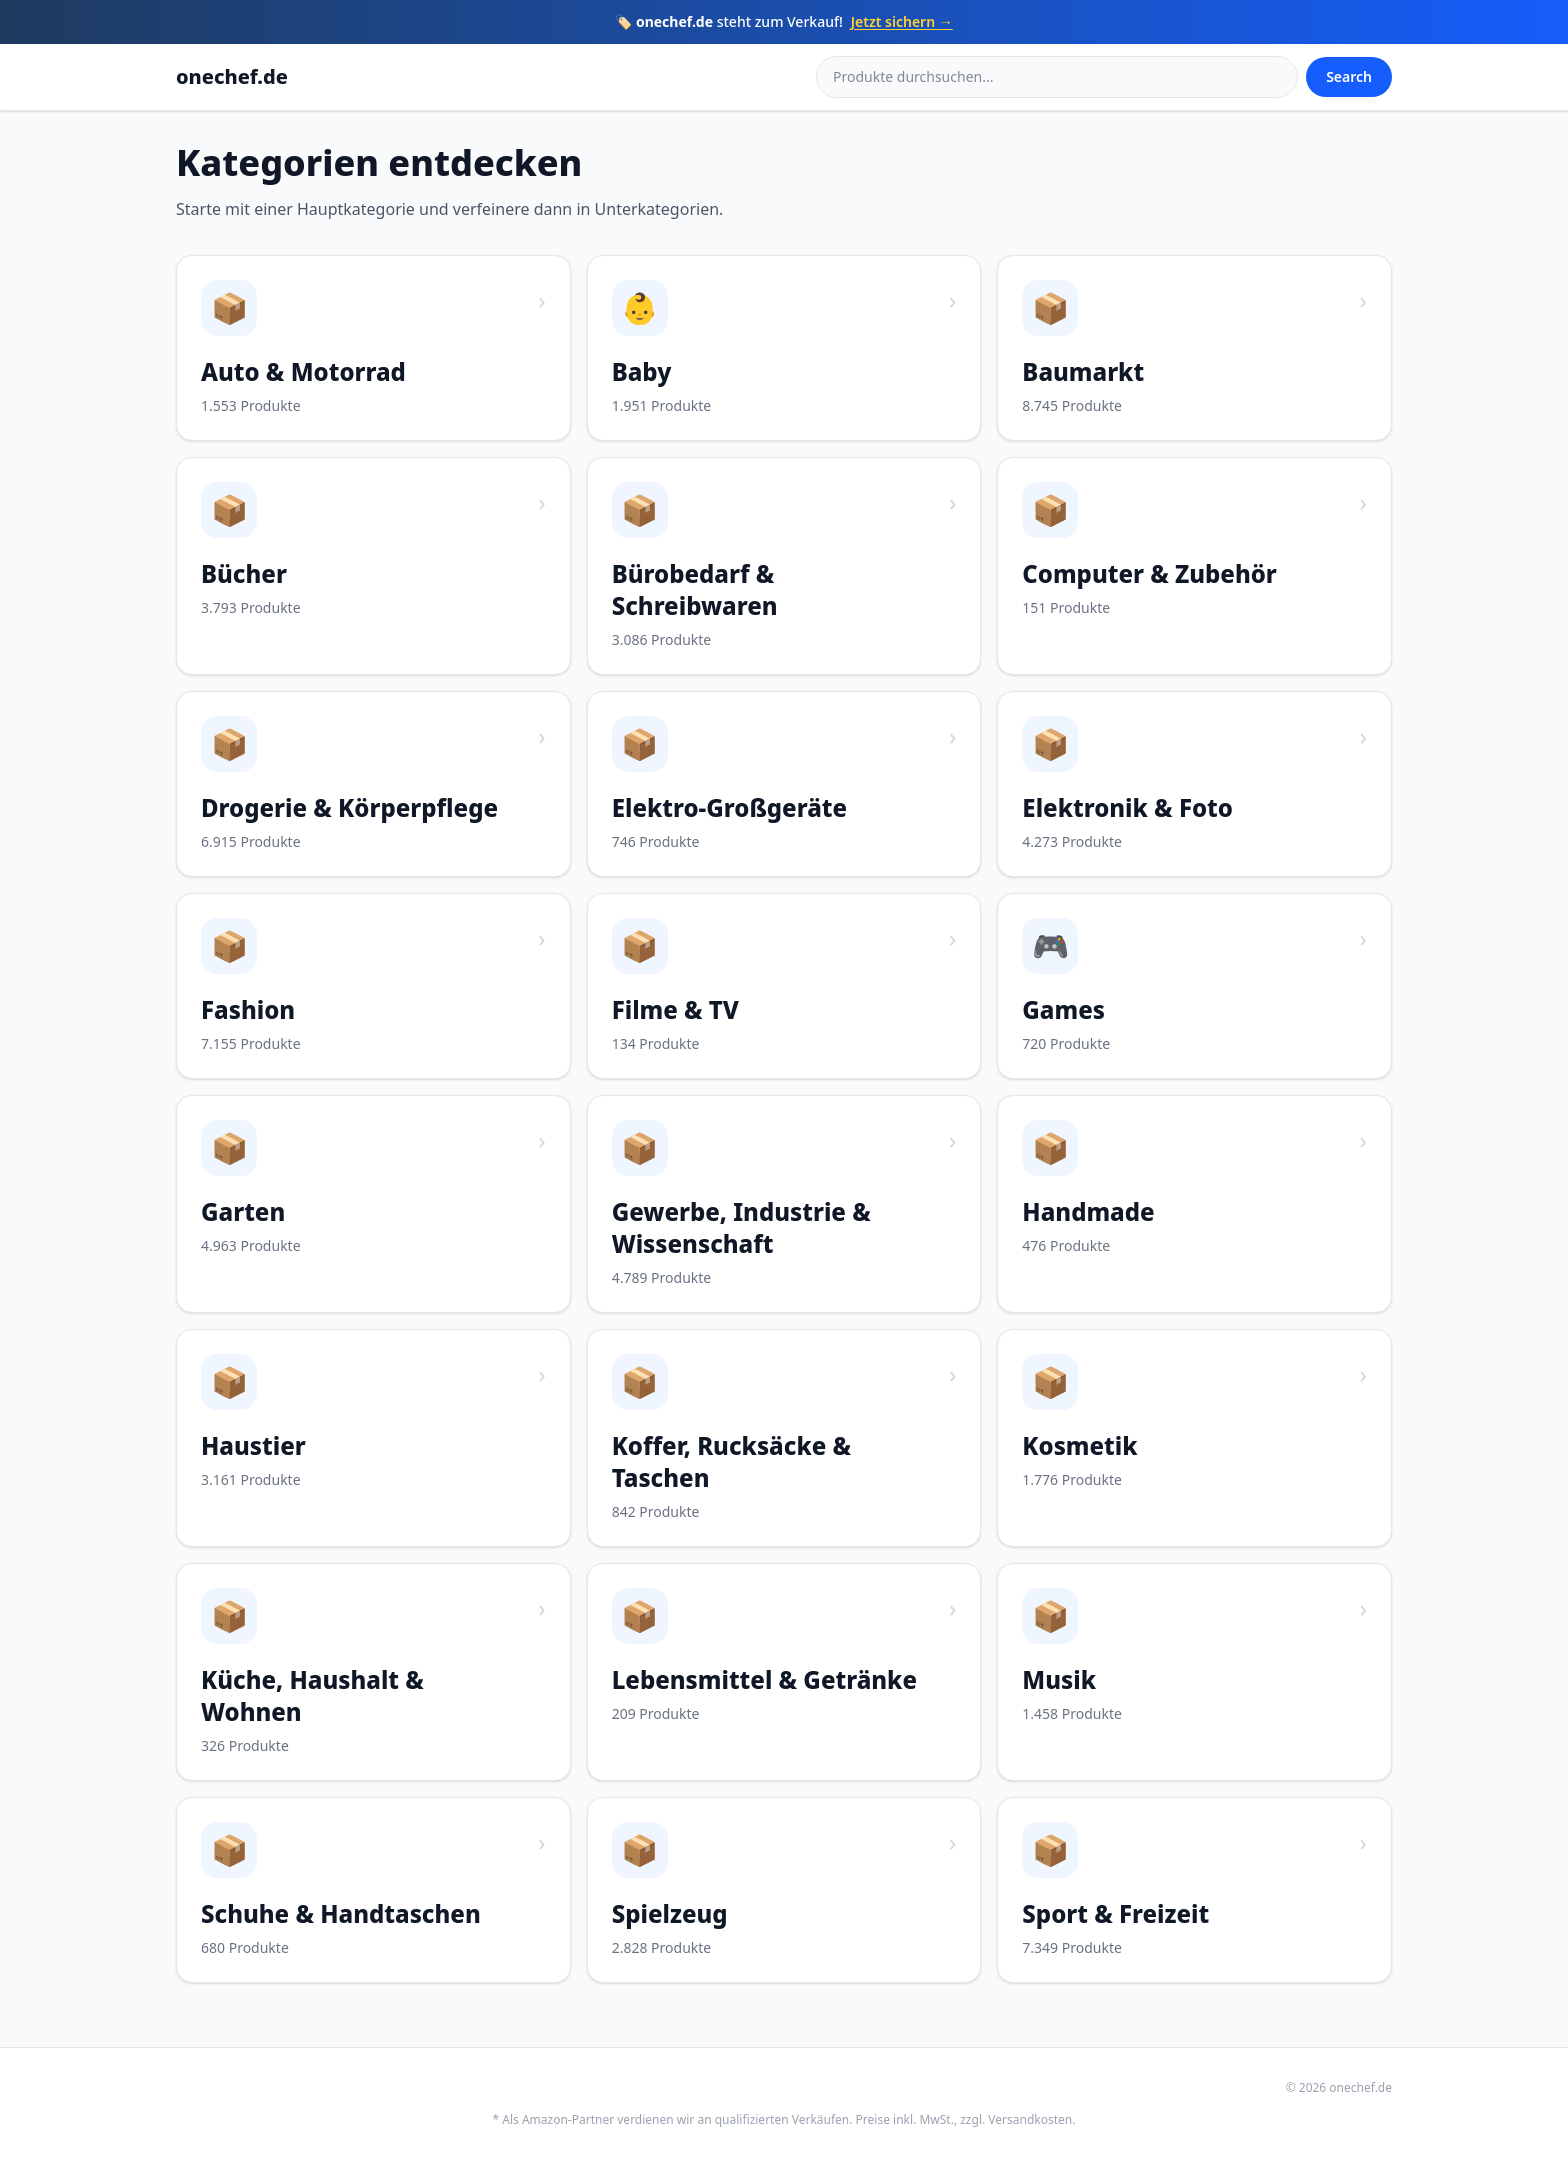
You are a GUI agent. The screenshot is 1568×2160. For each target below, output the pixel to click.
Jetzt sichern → (902, 21)
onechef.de (232, 76)
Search (1349, 76)
